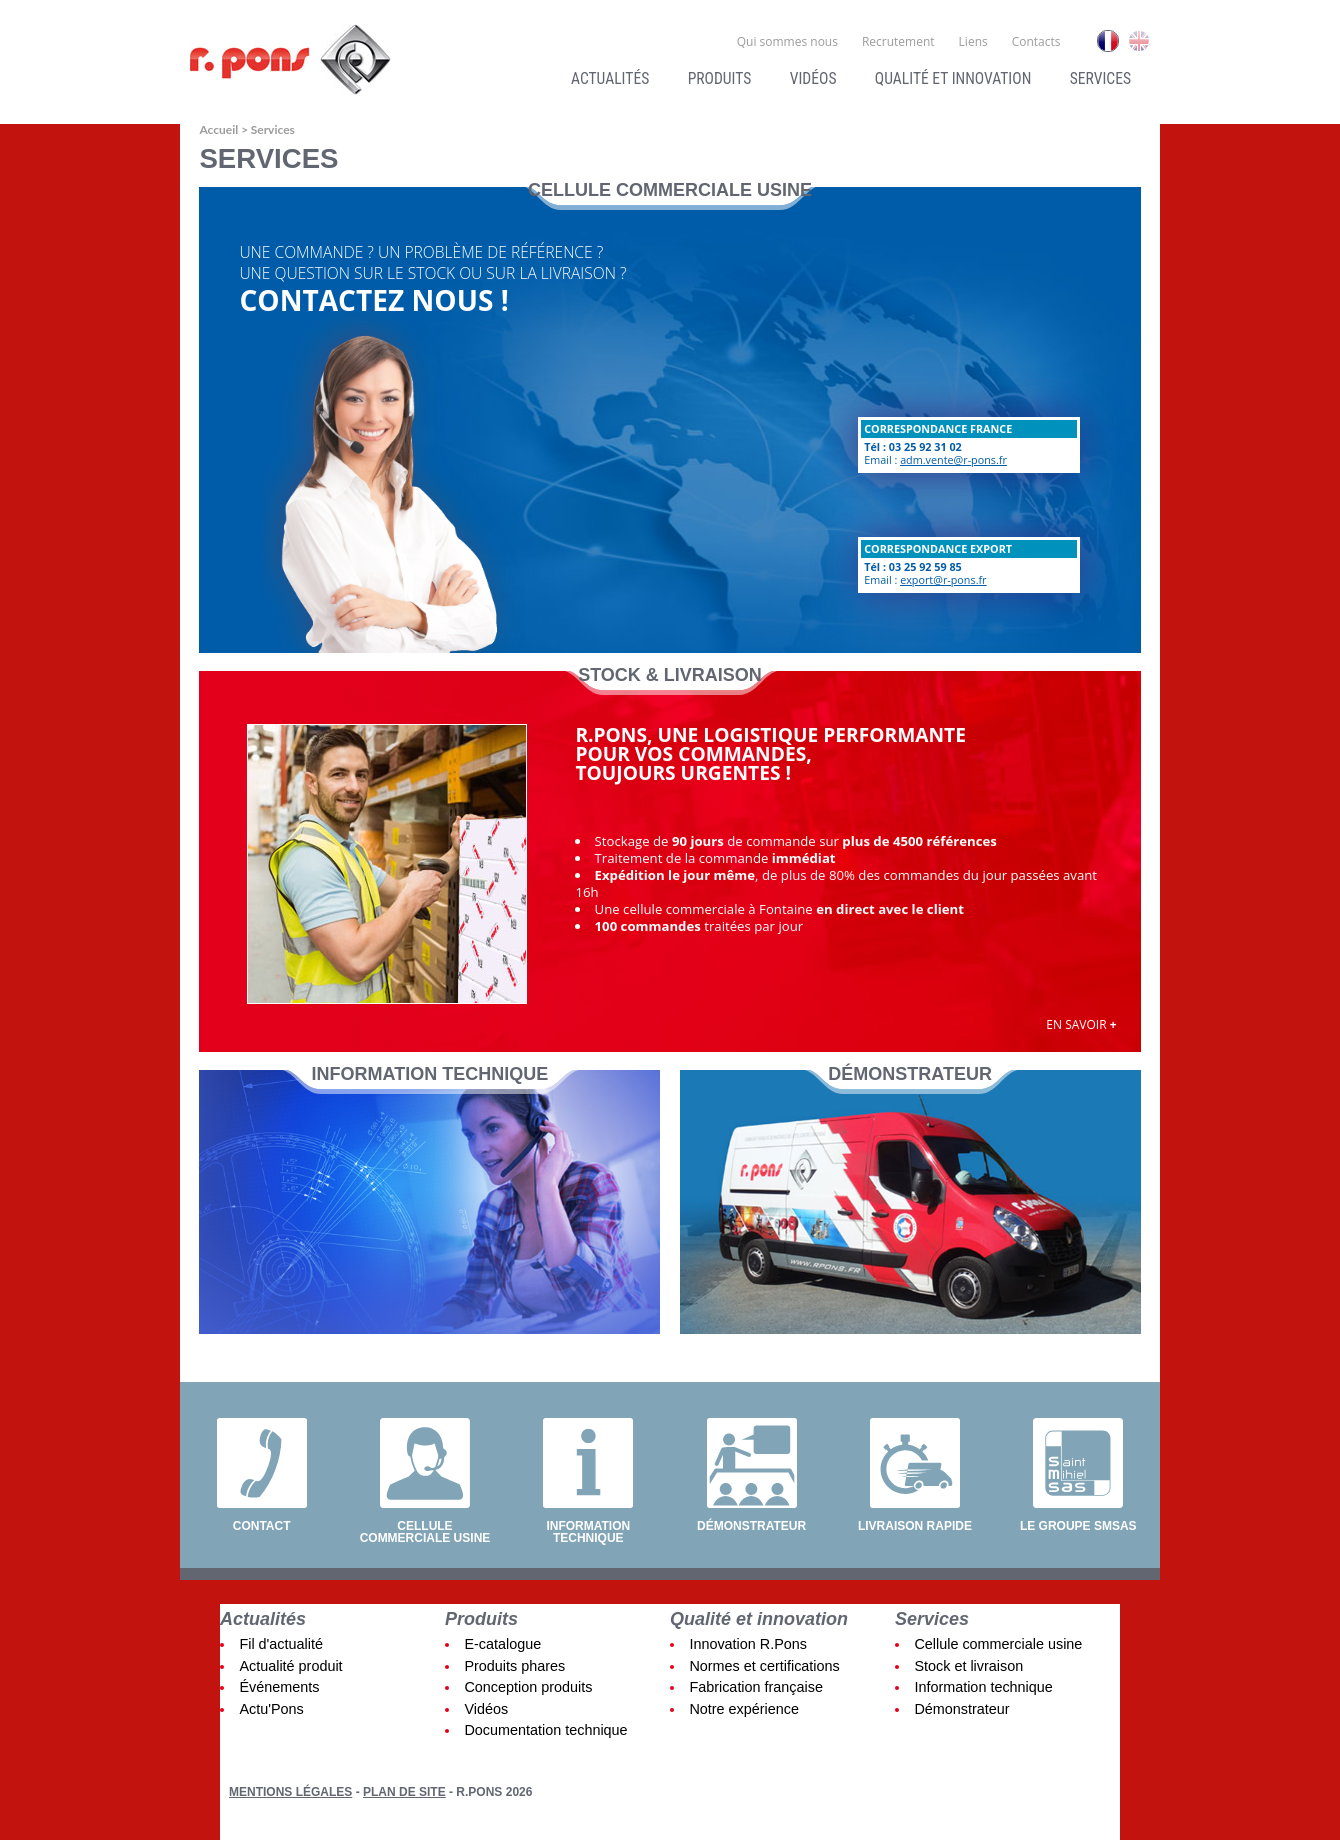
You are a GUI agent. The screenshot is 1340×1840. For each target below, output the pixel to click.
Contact (262, 1525)
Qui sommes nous (787, 41)
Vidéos (813, 79)
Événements (279, 1687)
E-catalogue (502, 1644)
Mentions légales (290, 1792)
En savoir (1081, 1024)
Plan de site (404, 1792)
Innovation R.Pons (748, 1644)
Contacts (1036, 41)
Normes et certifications (764, 1666)
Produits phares (514, 1666)
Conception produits (528, 1687)
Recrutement (898, 41)
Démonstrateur (751, 1525)
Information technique (588, 1531)
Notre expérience (744, 1709)
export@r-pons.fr (943, 579)
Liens (973, 41)
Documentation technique (545, 1730)
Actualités (610, 79)
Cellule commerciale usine (425, 1531)
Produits (720, 79)
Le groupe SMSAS (1078, 1525)
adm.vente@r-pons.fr (953, 459)
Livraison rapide (915, 1525)
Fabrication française (756, 1687)
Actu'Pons (271, 1709)
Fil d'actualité (281, 1644)
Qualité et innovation (953, 79)
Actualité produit (290, 1666)
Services (1100, 79)
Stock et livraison (968, 1666)
